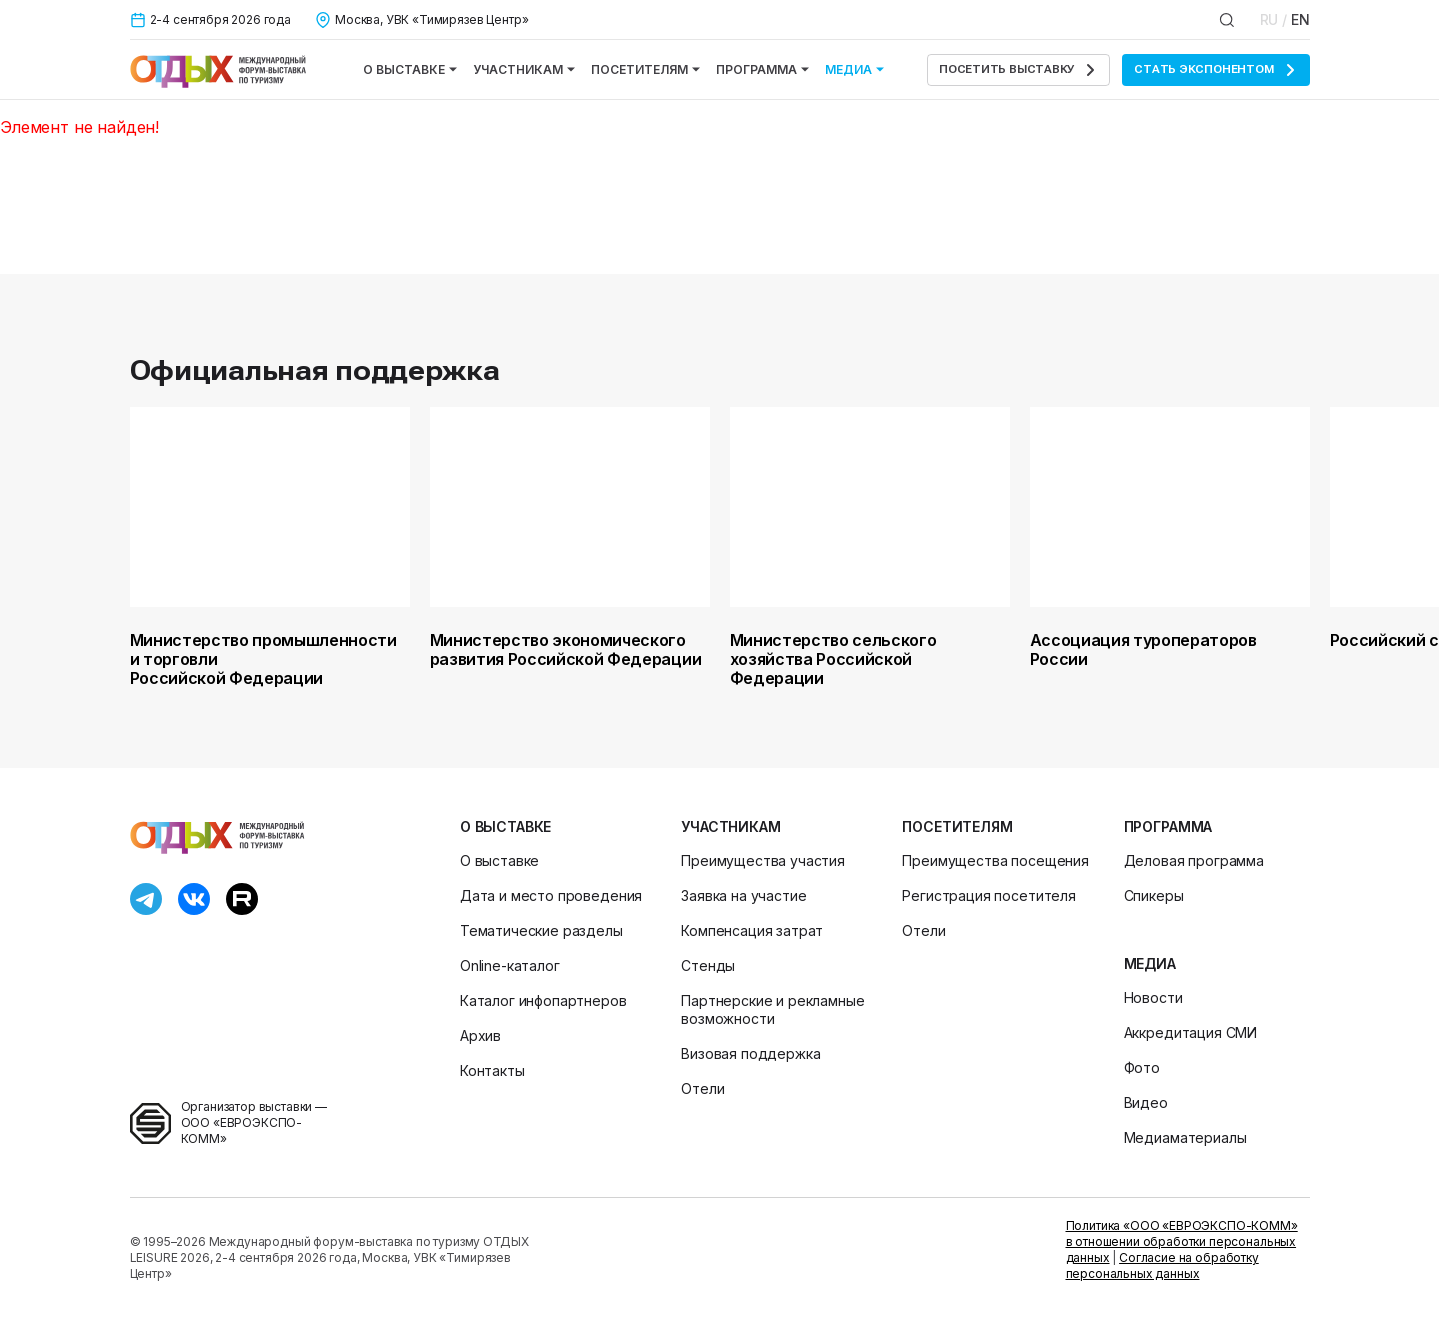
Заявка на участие (743, 895)
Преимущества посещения (995, 860)
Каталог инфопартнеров (543, 1000)
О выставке (410, 69)
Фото (1142, 1067)
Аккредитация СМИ (1190, 1032)
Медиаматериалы (1185, 1137)
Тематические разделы (541, 930)
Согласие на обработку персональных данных (1162, 1265)
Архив (480, 1035)
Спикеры (1154, 895)
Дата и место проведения (551, 895)
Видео (1146, 1102)
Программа (762, 69)
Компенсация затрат (752, 930)
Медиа (854, 69)
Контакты (492, 1070)
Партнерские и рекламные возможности (772, 1009)
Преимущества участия (763, 860)
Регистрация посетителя (988, 895)
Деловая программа (1194, 860)
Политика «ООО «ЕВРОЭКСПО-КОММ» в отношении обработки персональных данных (1182, 1241)
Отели (702, 1088)
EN (1300, 19)
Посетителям (645, 69)
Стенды (708, 965)
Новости (1153, 997)
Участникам (524, 69)
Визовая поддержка (750, 1053)
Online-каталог (510, 965)
